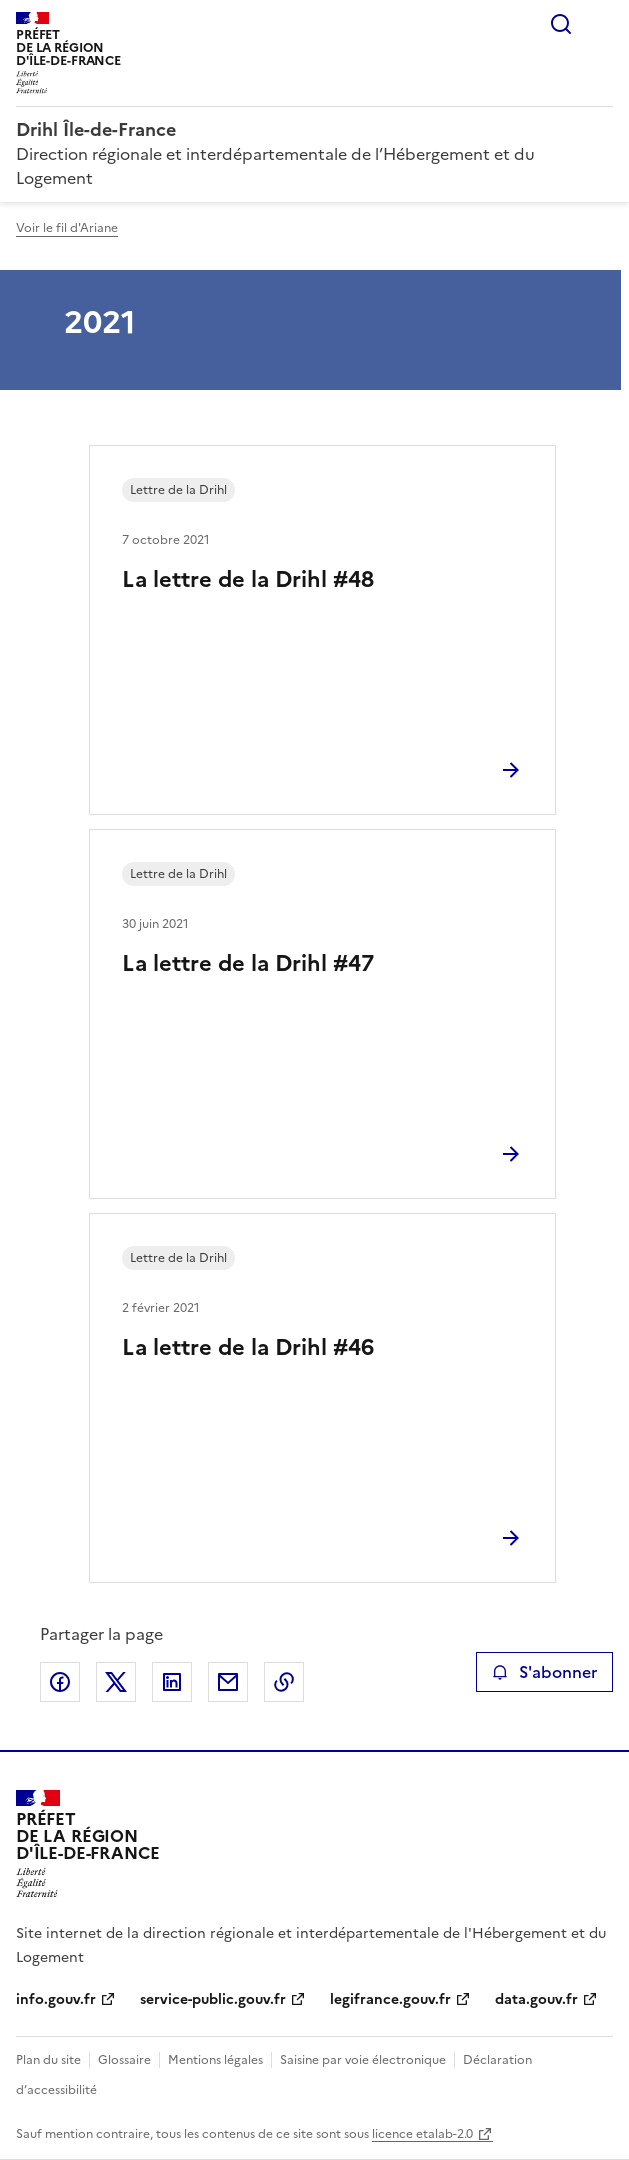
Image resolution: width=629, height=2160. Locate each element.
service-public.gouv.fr (213, 1999)
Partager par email (228, 1682)
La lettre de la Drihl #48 (248, 579)
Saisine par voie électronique (363, 2060)
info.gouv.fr (56, 1999)
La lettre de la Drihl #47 (248, 963)
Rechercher (561, 24)
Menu (601, 24)
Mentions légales (215, 2060)
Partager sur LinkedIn (172, 1682)
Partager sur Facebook (60, 1682)
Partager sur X (116, 1682)
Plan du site (48, 2060)
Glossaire (124, 2060)
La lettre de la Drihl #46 (248, 1347)
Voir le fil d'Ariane (67, 228)
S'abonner (544, 1672)
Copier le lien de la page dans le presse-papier (284, 1682)
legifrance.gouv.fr (390, 1999)
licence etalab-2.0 (422, 2134)
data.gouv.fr (536, 1999)
